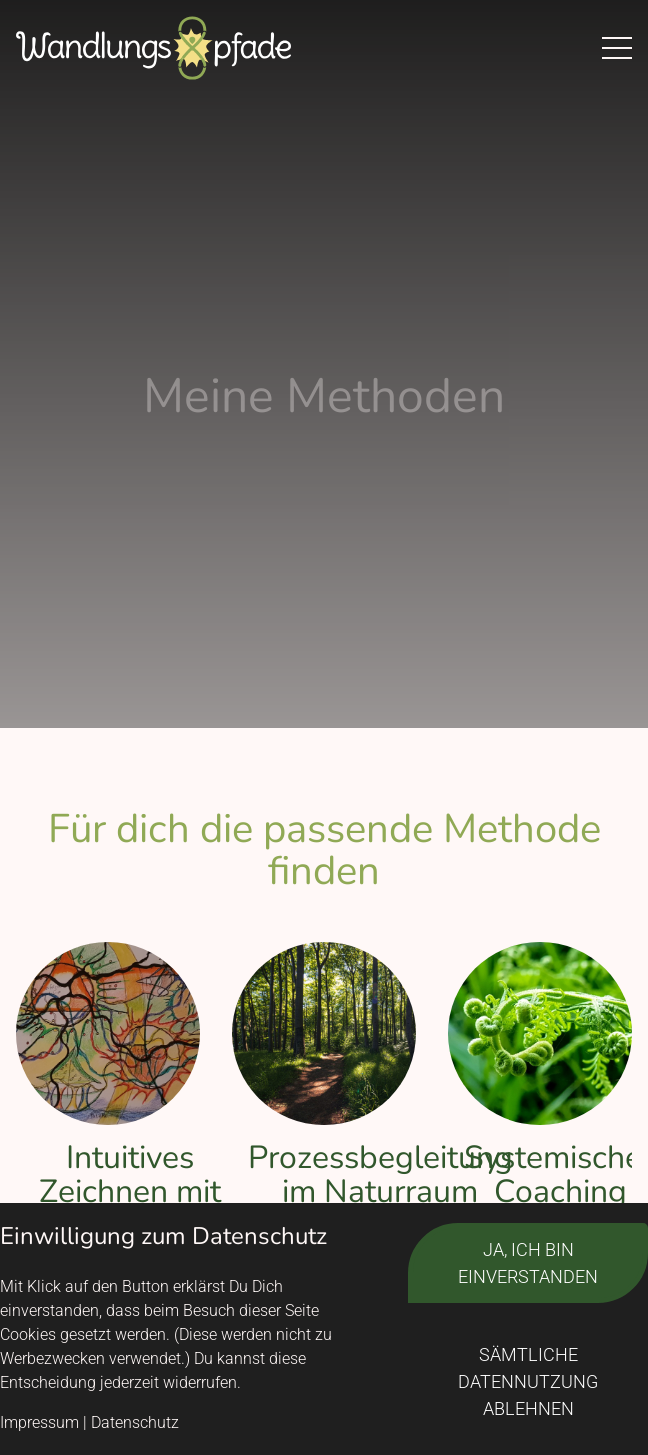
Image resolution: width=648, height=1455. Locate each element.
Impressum (39, 1422)
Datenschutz (135, 1422)
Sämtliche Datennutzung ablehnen (528, 1381)
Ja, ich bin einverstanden (528, 1263)
